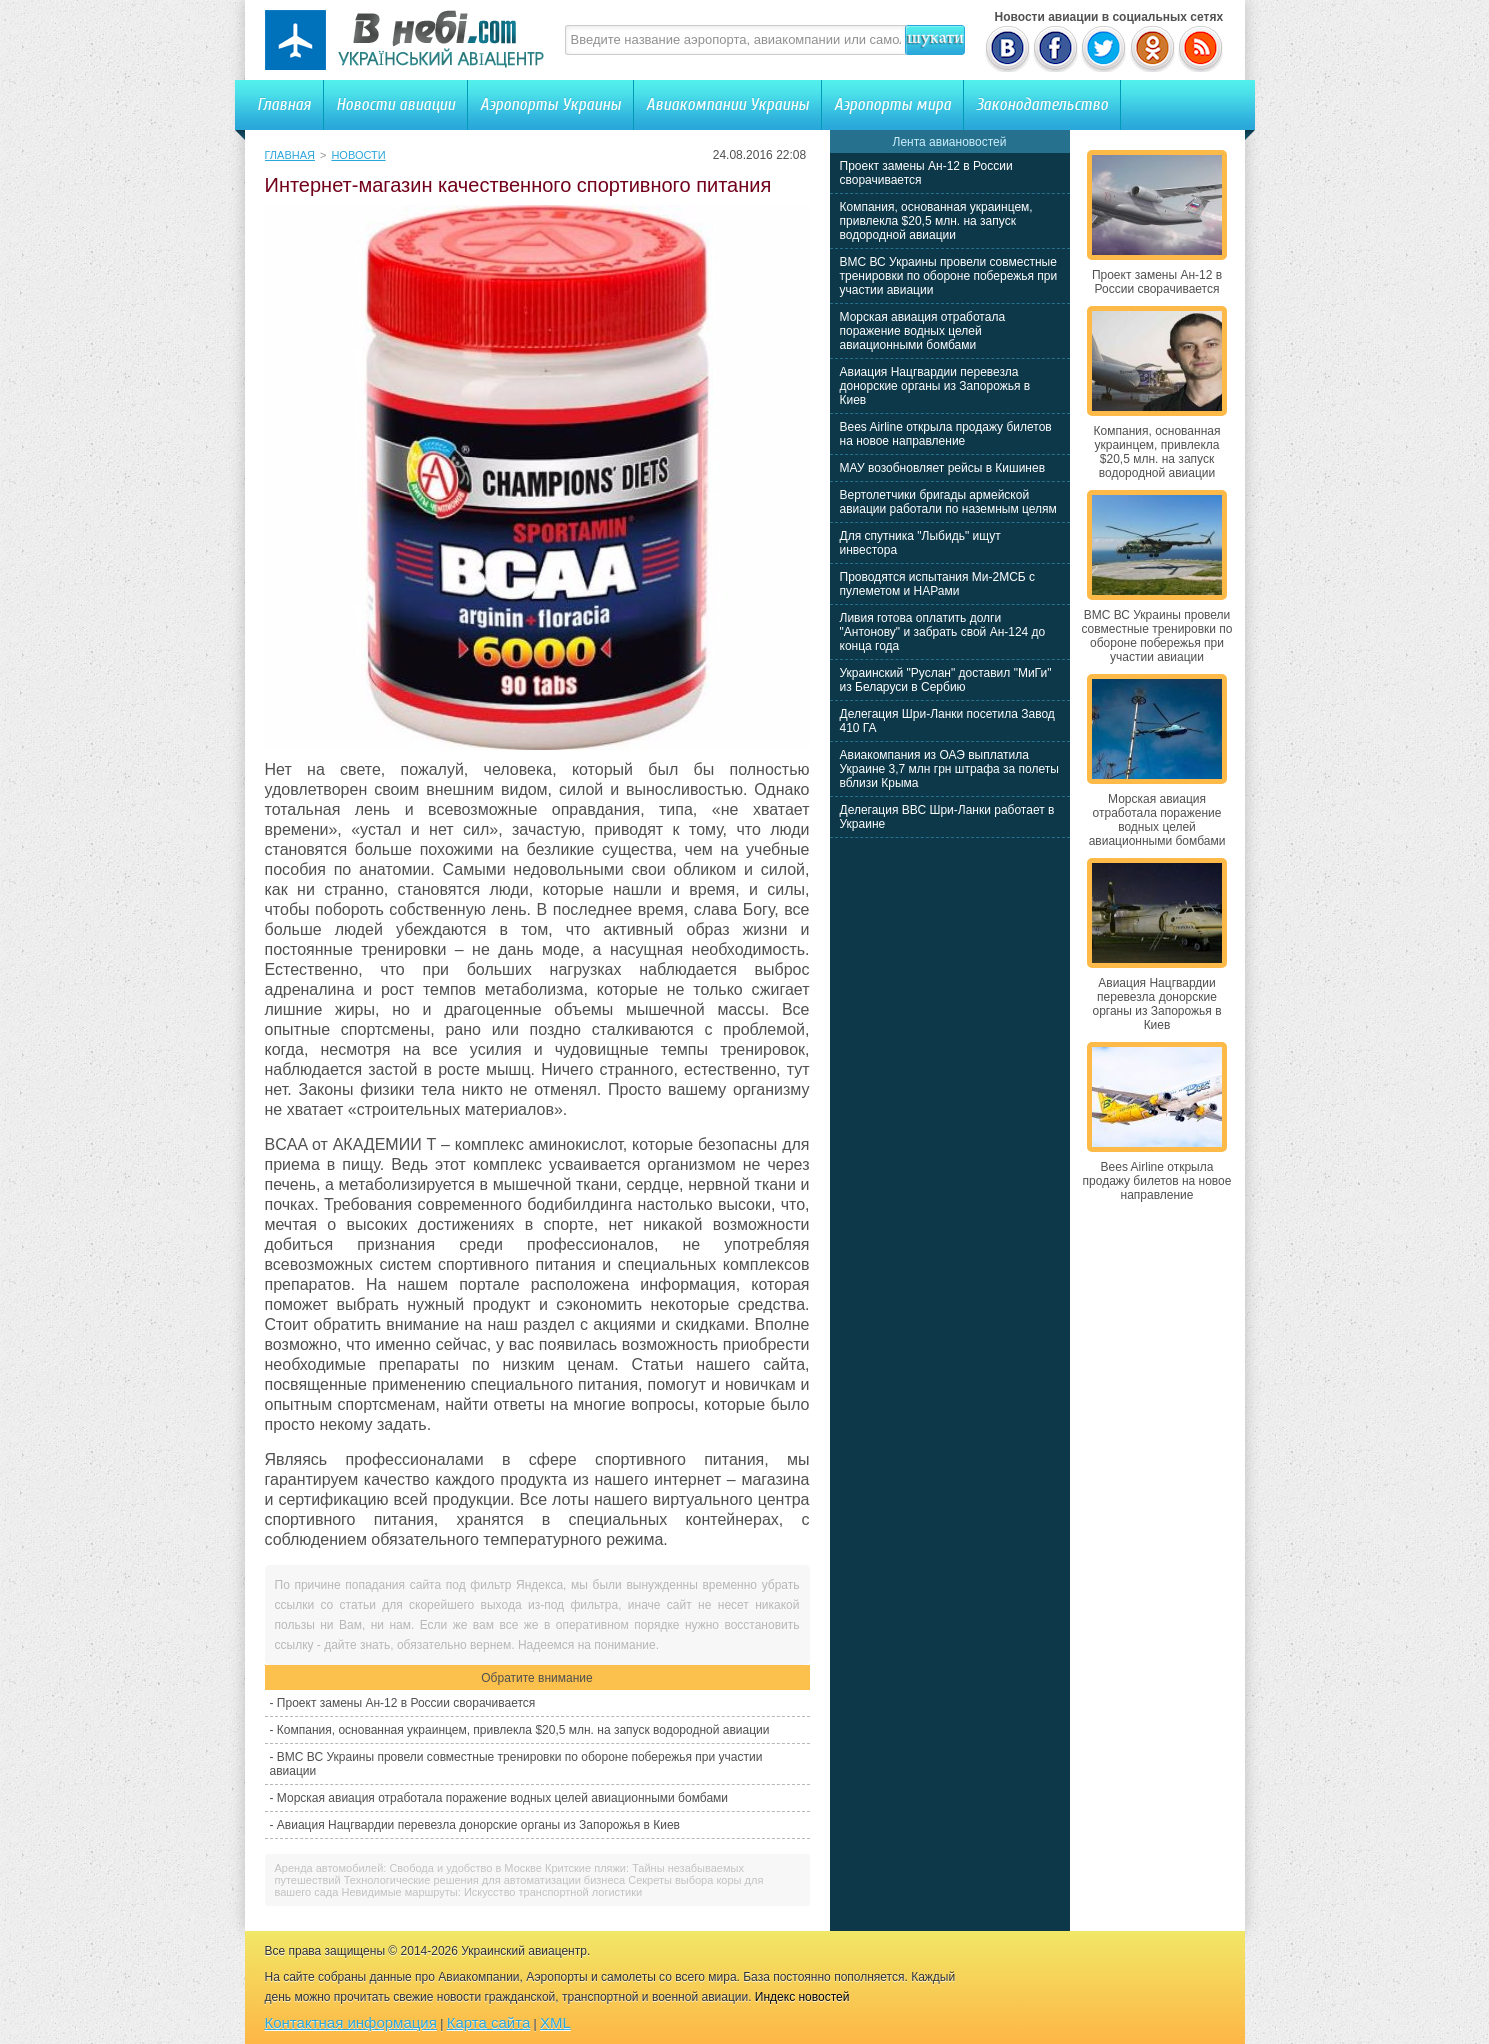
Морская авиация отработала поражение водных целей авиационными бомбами (502, 1798)
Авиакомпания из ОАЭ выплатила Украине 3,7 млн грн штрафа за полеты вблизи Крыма (949, 769)
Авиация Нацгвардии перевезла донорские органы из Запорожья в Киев (478, 1825)
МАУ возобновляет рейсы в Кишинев (943, 468)
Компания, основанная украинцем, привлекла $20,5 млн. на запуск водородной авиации (523, 1730)
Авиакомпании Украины (727, 104)
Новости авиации (395, 104)
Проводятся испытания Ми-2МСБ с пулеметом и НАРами (938, 584)
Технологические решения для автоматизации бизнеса (484, 1880)
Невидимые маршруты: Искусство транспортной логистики (491, 1892)
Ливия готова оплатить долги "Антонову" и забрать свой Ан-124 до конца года (943, 632)
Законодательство (1042, 104)
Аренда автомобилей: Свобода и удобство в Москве (408, 1868)
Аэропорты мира (892, 104)
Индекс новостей (802, 1997)
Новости (358, 155)
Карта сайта (489, 2022)
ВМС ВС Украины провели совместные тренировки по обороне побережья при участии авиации (949, 276)
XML (555, 2022)
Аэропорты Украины (550, 104)
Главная (284, 104)
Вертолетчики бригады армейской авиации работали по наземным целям (948, 502)
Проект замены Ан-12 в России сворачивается (406, 1703)
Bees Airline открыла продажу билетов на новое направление (946, 434)
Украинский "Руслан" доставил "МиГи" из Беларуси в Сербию (946, 680)
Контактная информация (351, 2022)
